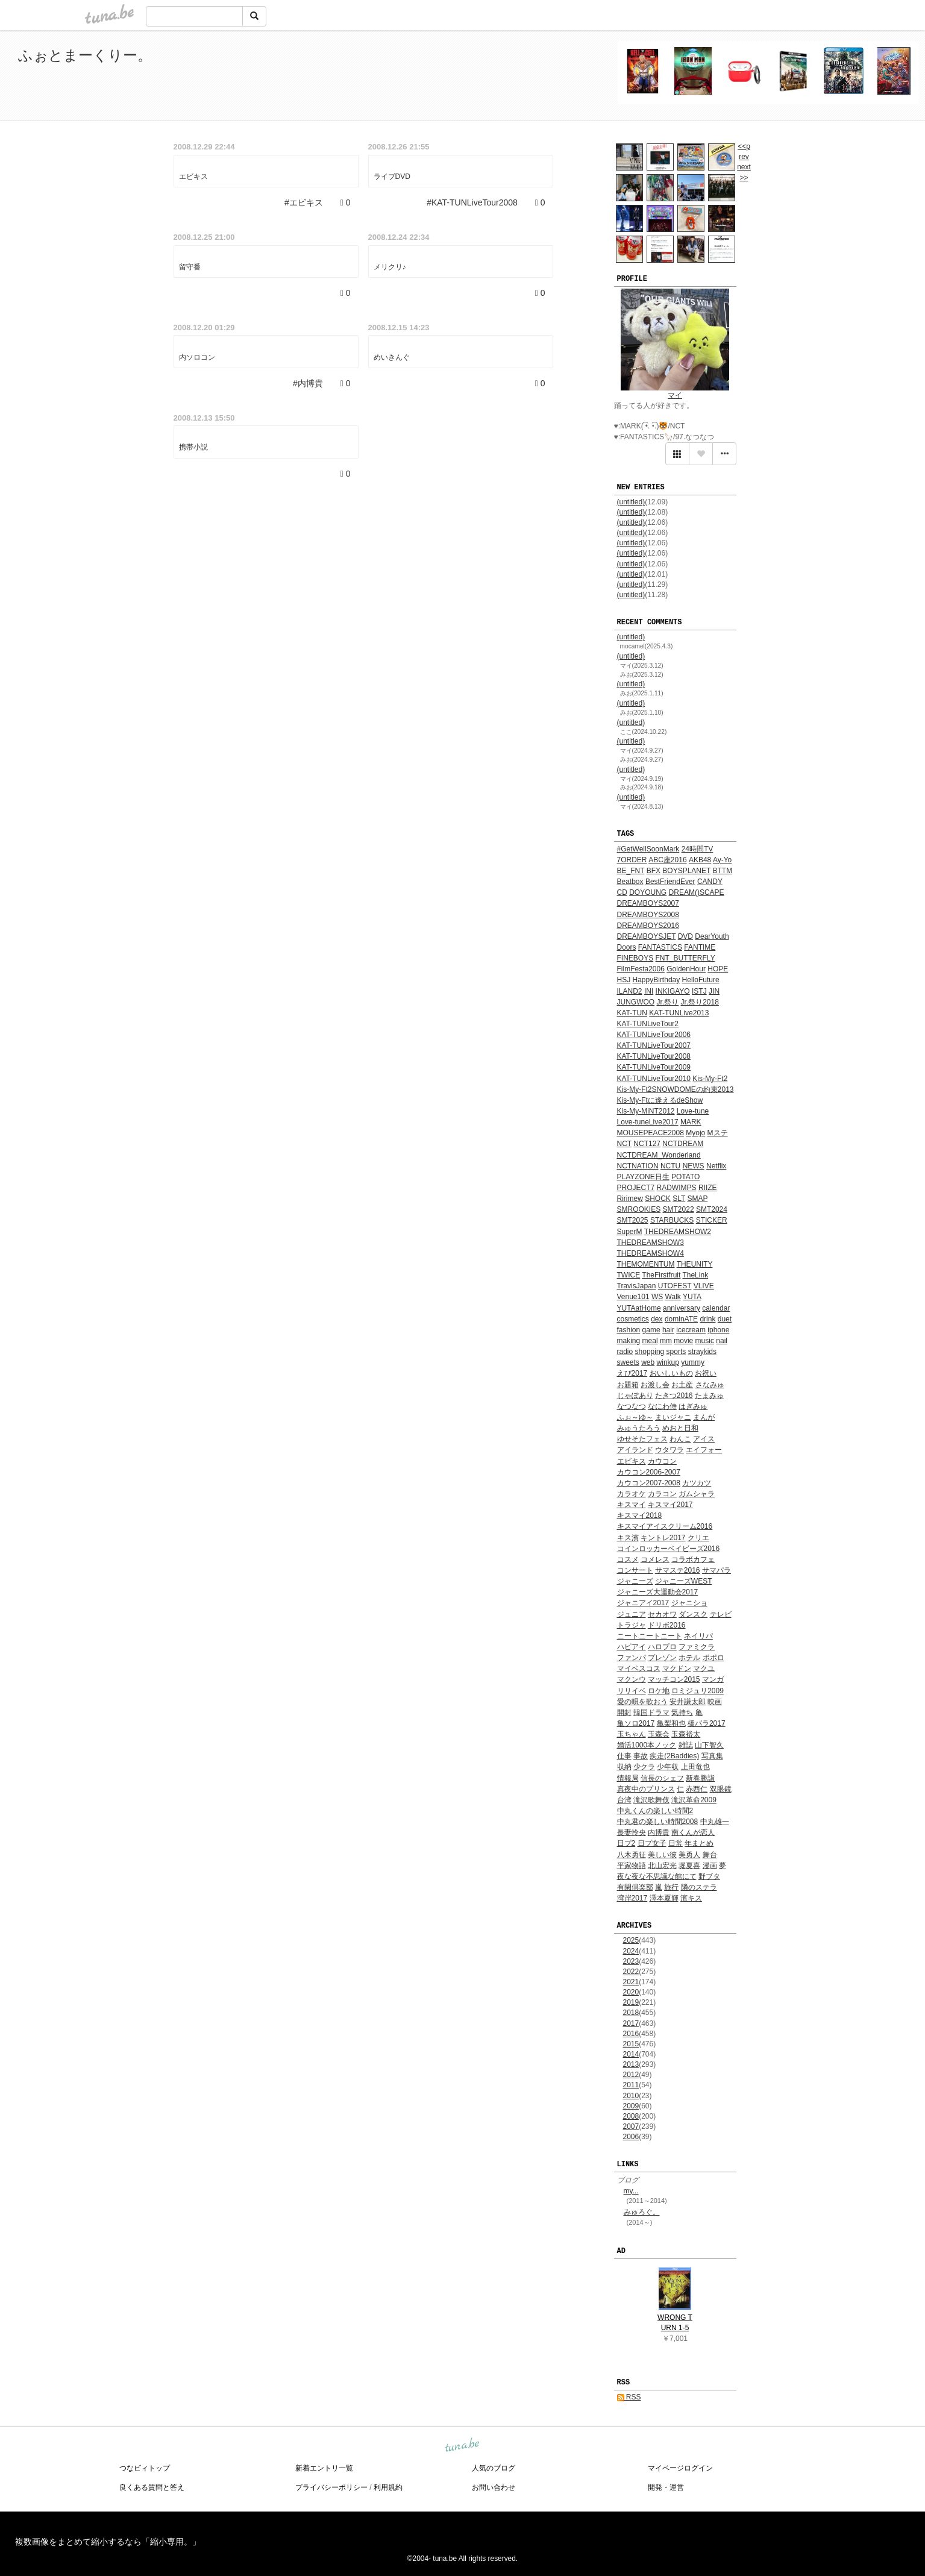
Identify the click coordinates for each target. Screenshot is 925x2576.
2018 (631, 2012)
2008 (631, 2116)
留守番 (190, 267)
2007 (631, 2126)
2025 (631, 1940)
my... (631, 2191)
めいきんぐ (392, 357)
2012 (631, 2074)
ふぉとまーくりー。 (85, 55)
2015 (631, 2044)
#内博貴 (308, 383)
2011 (631, 2085)
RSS (629, 2397)
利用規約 (388, 2487)
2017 (631, 2023)
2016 (631, 2033)
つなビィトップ (144, 2468)
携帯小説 (193, 447)
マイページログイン (680, 2468)
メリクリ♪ (390, 267)
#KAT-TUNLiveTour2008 (472, 202)
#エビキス (303, 202)
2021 (631, 1982)
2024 (631, 1951)
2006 (631, 2137)
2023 (631, 1961)
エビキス (193, 176)
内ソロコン (197, 357)
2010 (631, 2096)
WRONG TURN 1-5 (674, 2322)
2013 (631, 2064)
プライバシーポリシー (331, 2487)
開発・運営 (666, 2487)
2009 (631, 2106)
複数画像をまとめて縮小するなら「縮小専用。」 (108, 2541)
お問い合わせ (493, 2487)
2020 (631, 1992)
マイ (675, 395)
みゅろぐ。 (642, 2212)
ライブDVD (392, 176)
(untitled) (631, 502)
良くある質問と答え (151, 2487)
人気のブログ (493, 2468)
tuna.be (462, 2446)
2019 (631, 2002)
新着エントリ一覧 (324, 2468)
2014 (631, 2054)
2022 (631, 1971)
